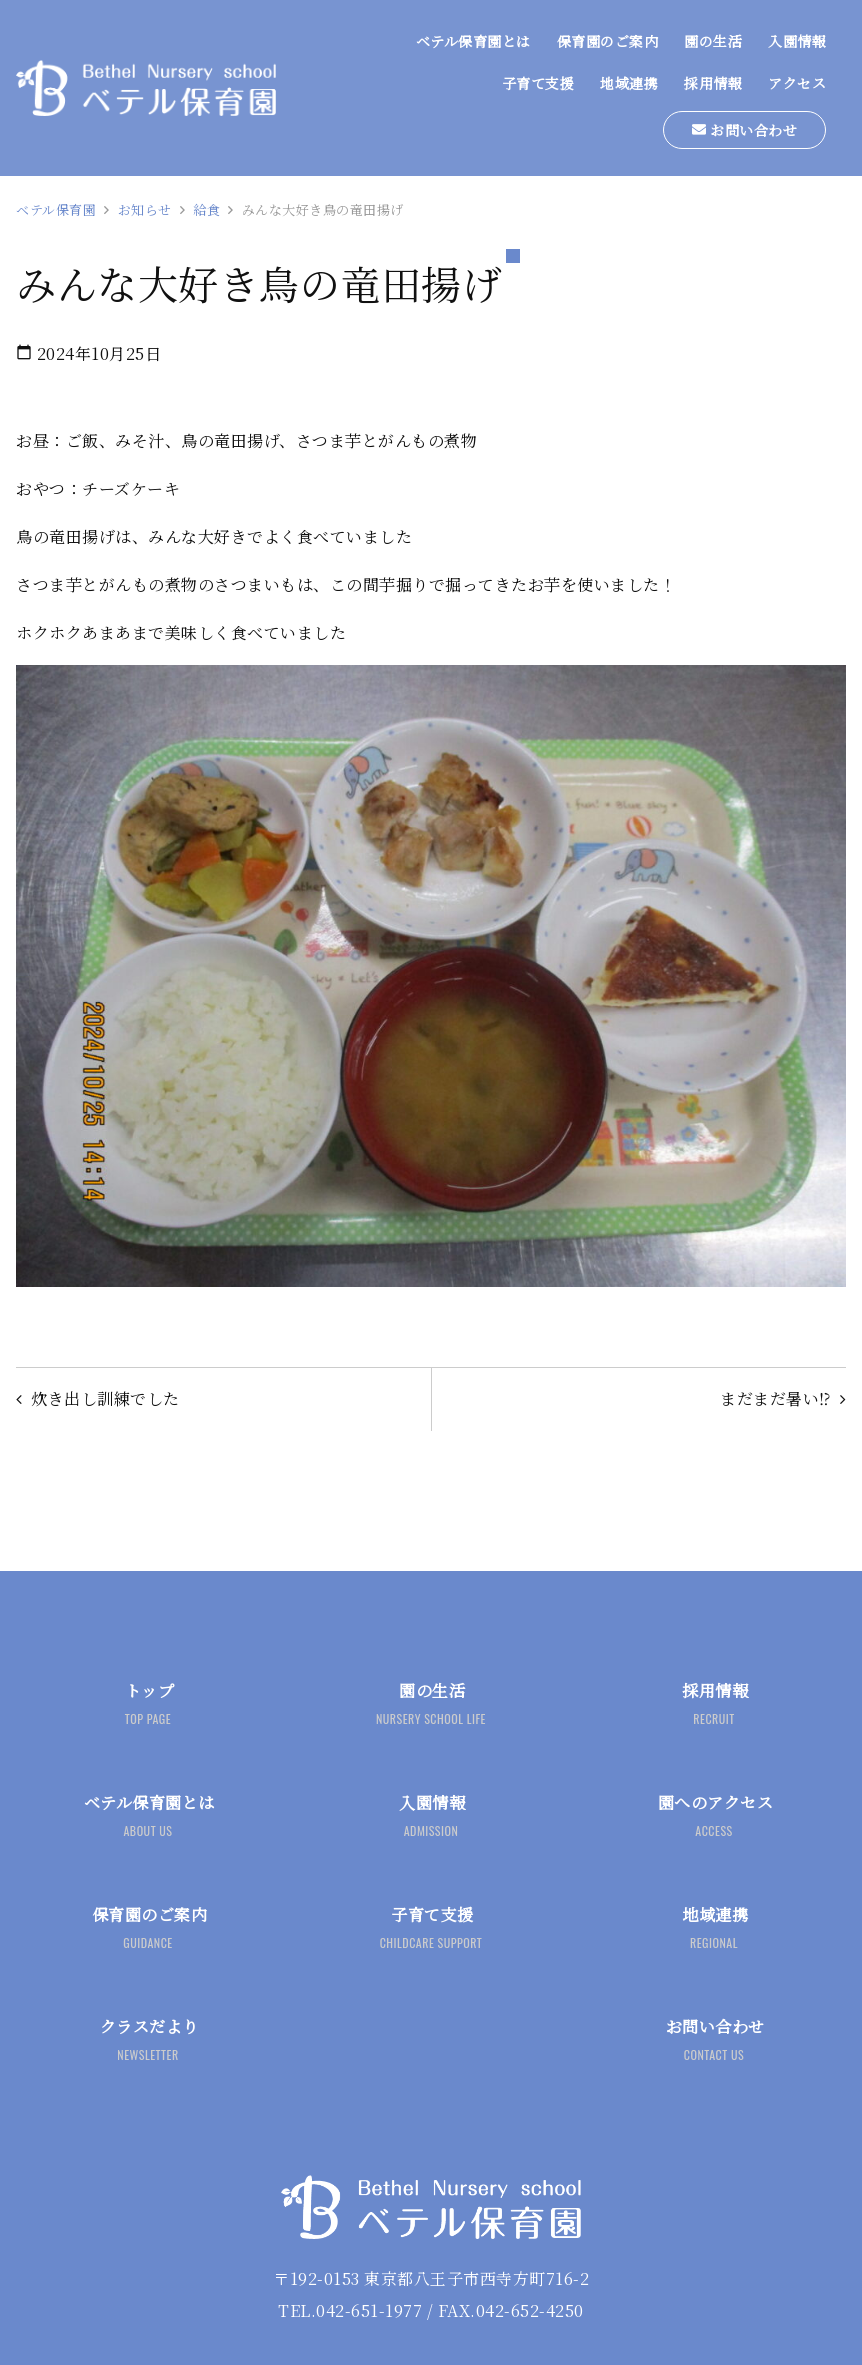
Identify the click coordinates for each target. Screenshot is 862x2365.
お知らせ (145, 209)
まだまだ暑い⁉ (775, 1399)
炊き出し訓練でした (106, 1399)
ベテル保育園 (56, 209)
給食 (206, 209)
